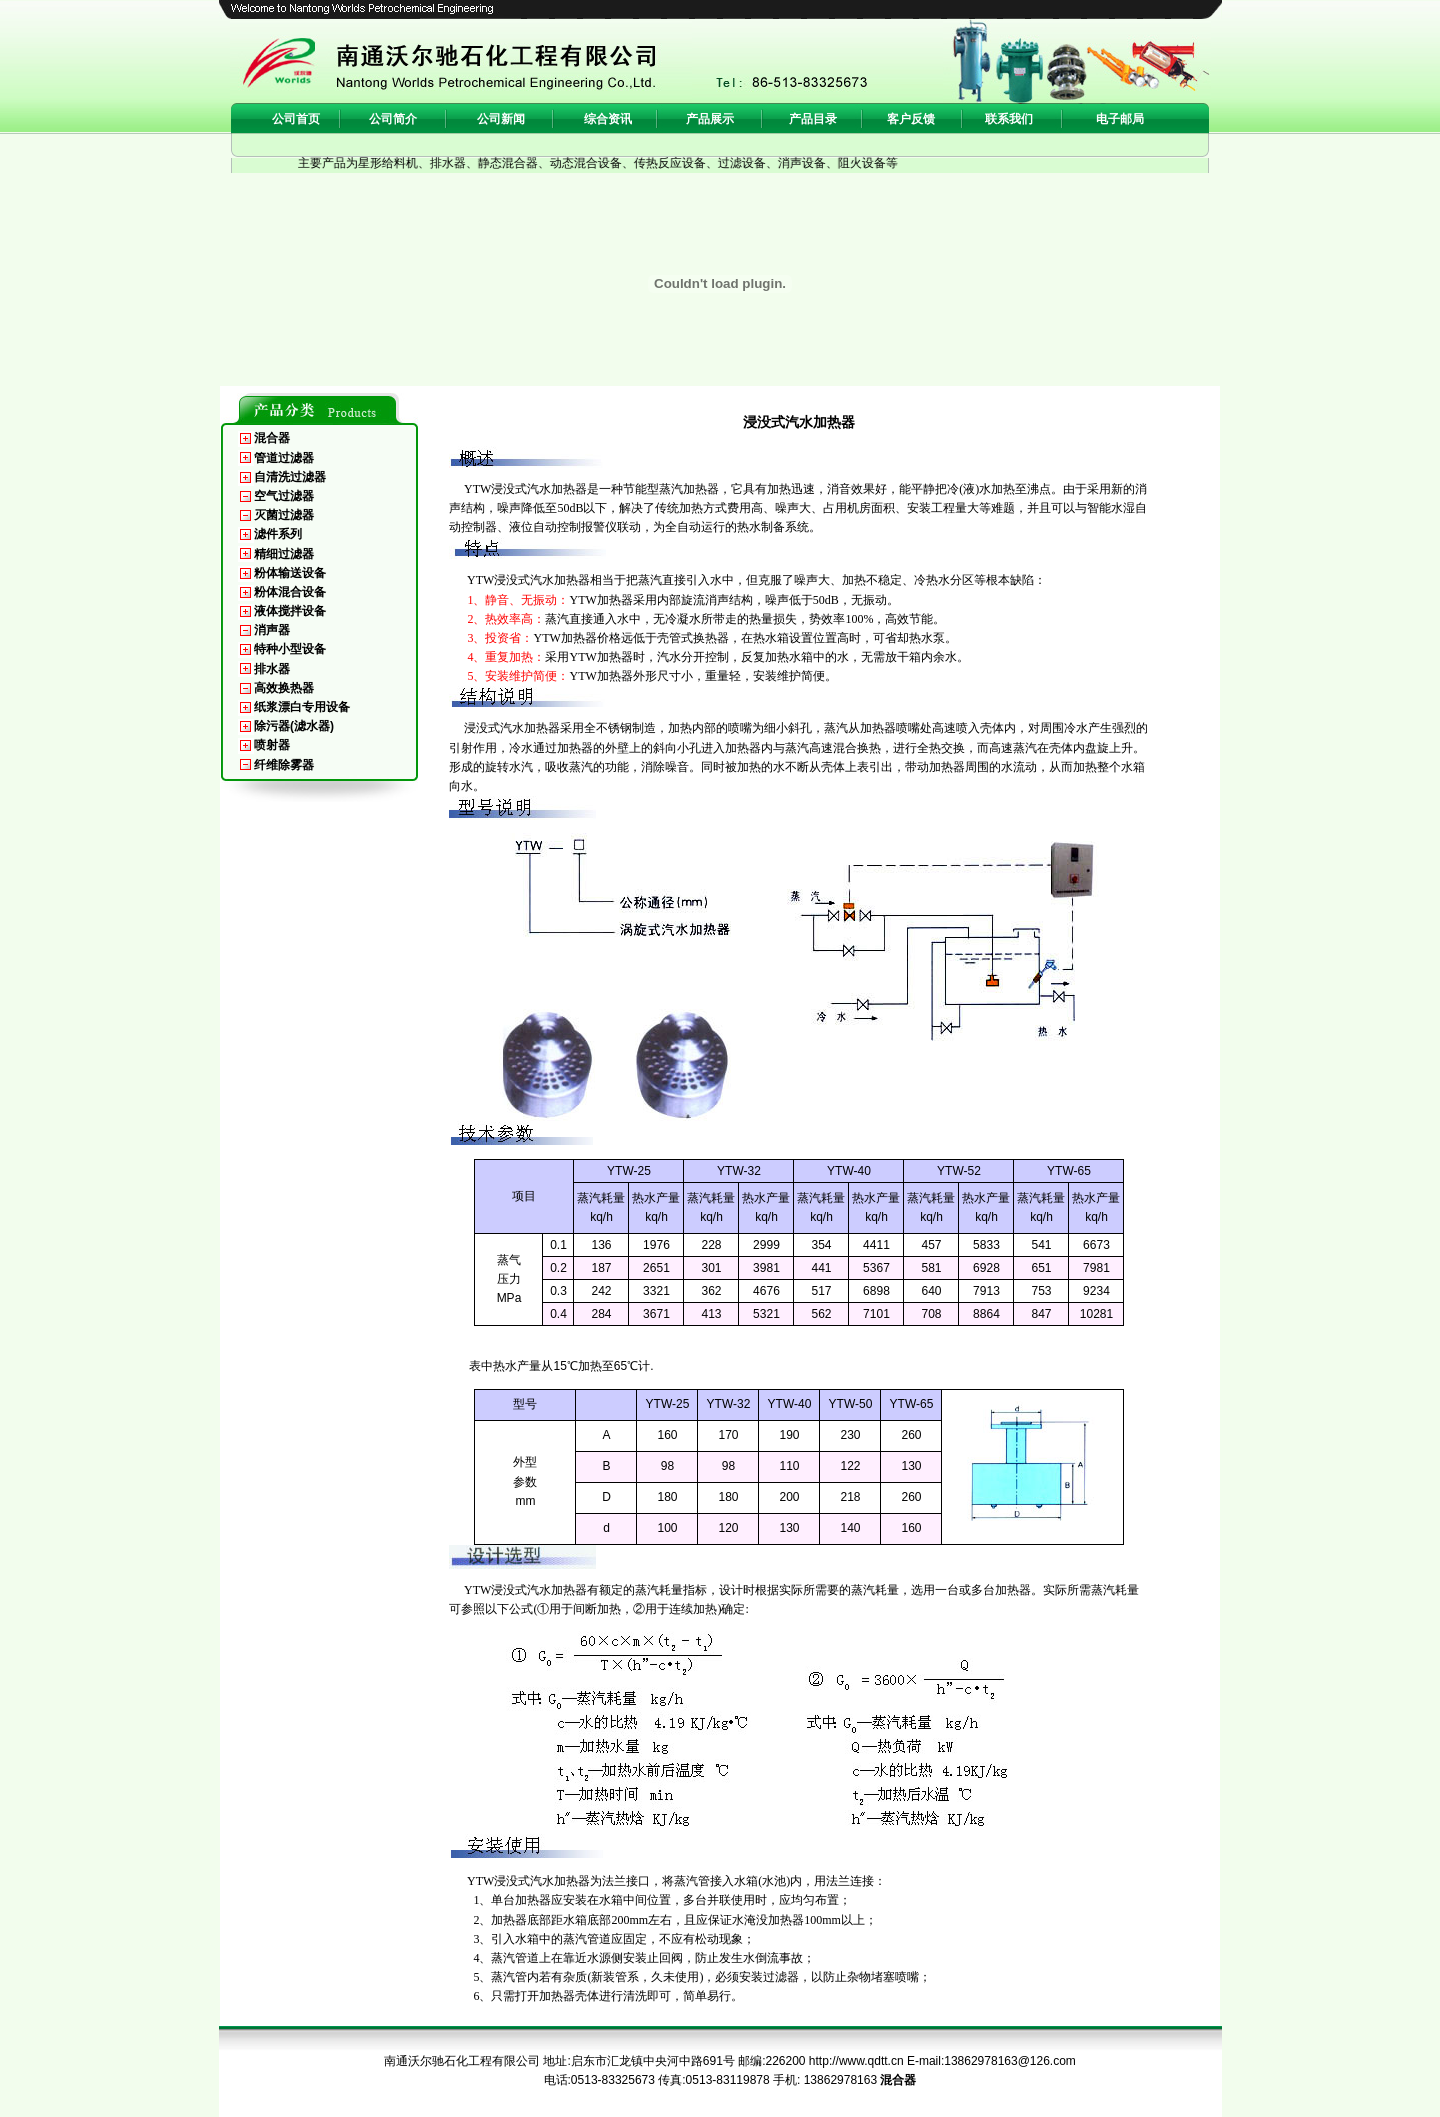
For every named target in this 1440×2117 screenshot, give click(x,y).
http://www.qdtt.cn (856, 2061)
